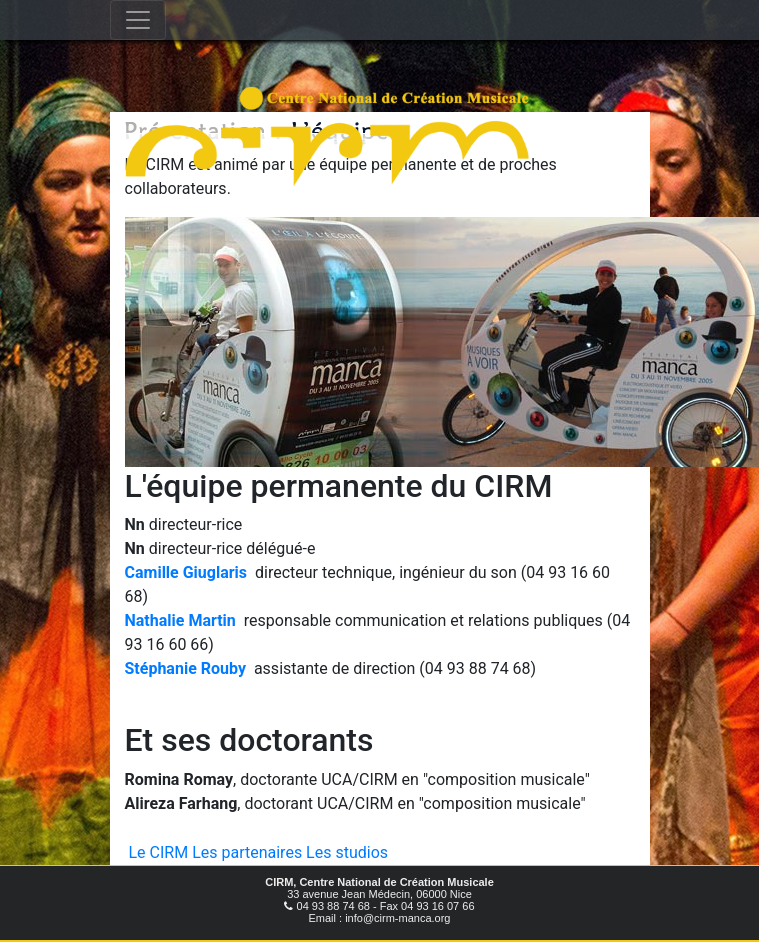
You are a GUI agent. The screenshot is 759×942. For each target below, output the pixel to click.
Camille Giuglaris (186, 572)
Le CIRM (159, 852)
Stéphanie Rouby (185, 668)
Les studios (347, 852)
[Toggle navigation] (138, 20)
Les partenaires (247, 852)
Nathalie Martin (180, 620)
